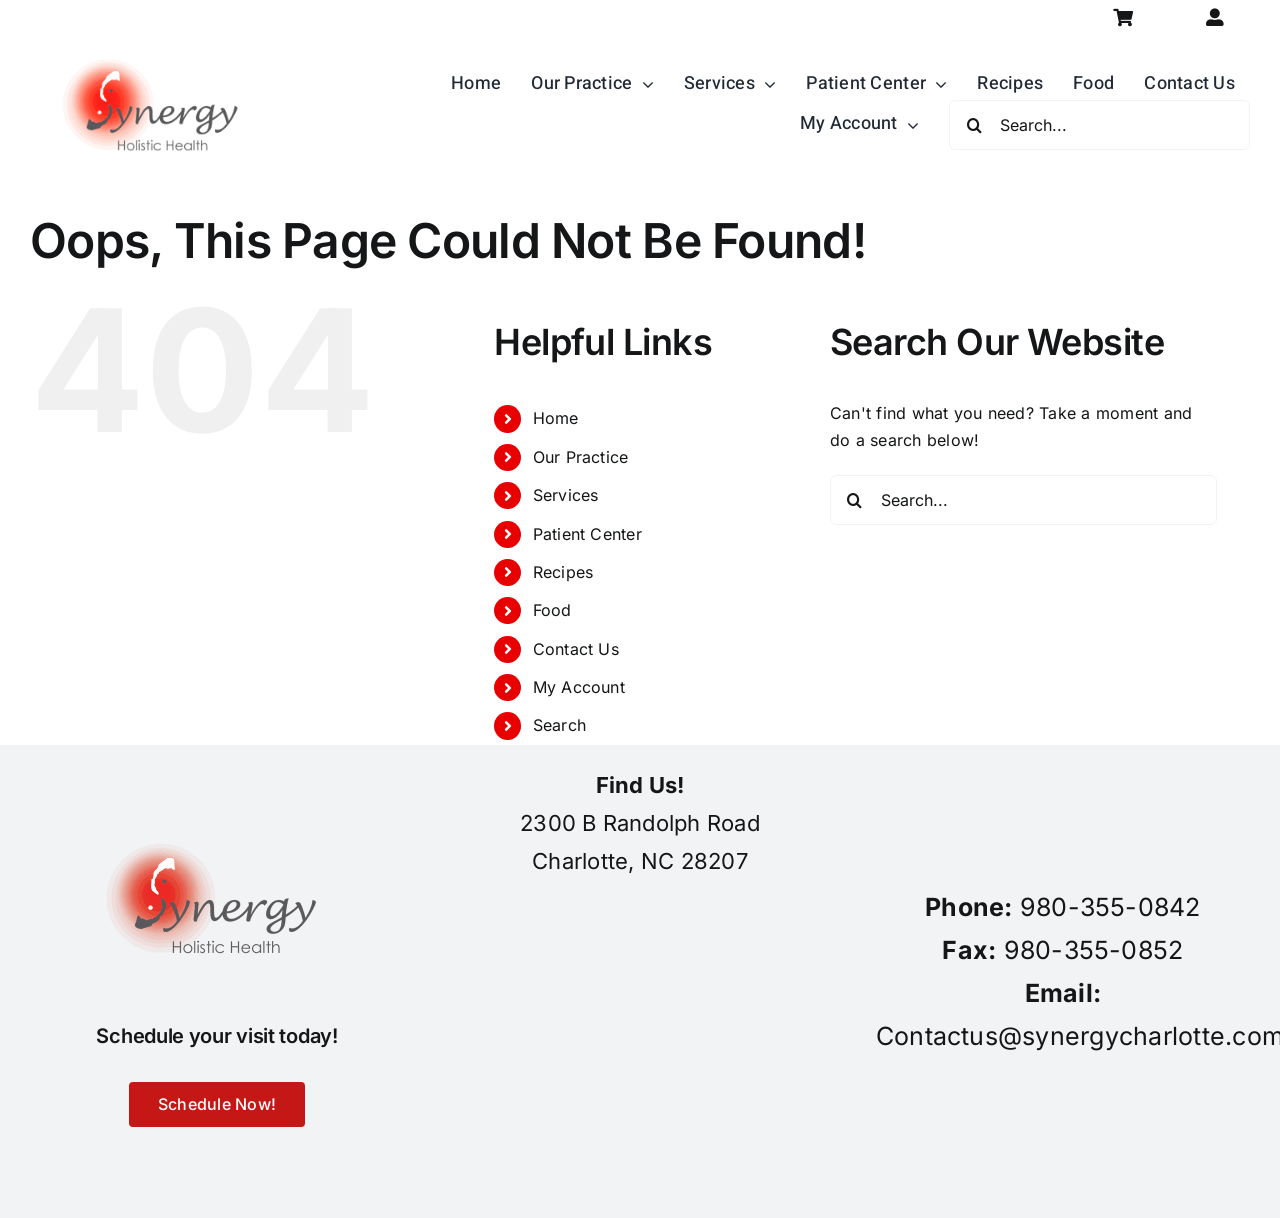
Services (566, 495)
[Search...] (1099, 125)
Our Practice (581, 457)
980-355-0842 (1110, 907)
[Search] (974, 125)
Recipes (563, 572)
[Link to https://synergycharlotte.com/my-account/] (1215, 17)
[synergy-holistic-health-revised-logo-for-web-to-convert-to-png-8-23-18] (155, 44)
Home (556, 418)
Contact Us (576, 649)
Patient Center (587, 534)
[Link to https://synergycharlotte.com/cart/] (1123, 17)
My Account (579, 687)
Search (559, 725)
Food (552, 610)
